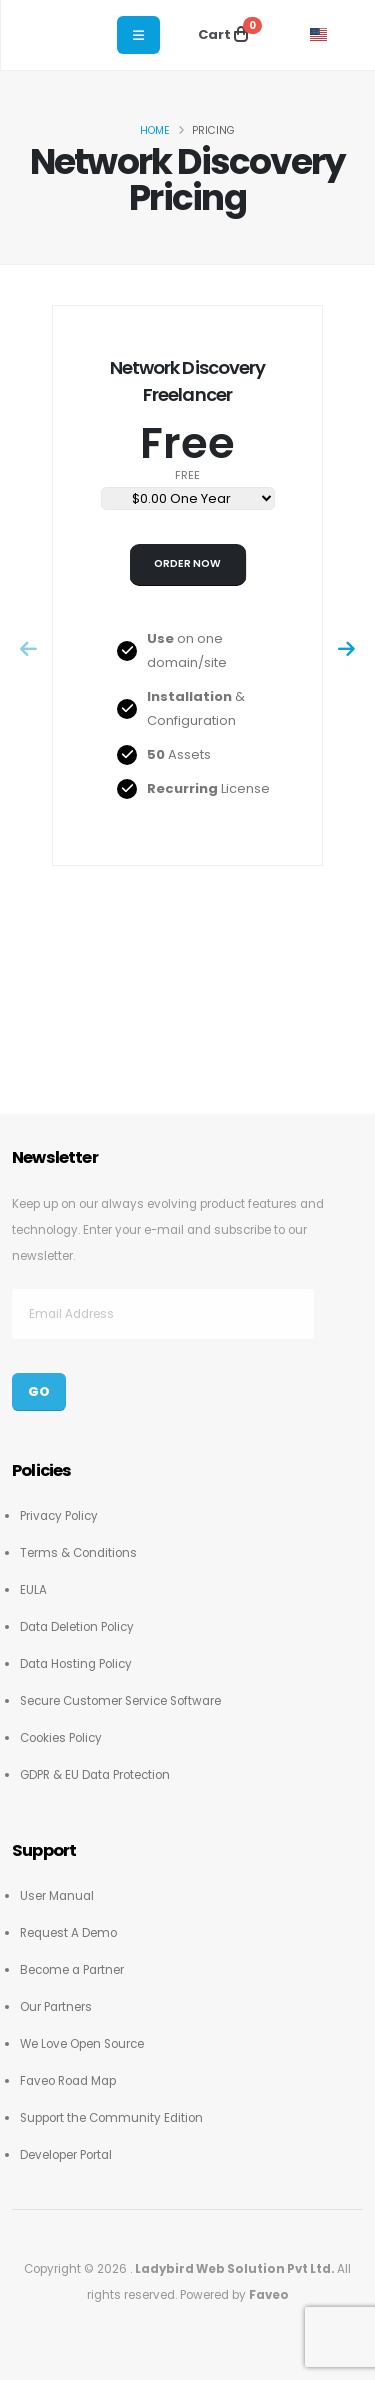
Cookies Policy (61, 1738)
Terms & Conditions (78, 1553)
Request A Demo (68, 1933)
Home (155, 130)
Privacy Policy (59, 1516)
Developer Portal (66, 2155)
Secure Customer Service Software (120, 1701)
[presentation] (29, 650)
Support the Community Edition (111, 2118)
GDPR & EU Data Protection (95, 1775)
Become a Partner (72, 1970)
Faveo (269, 2295)
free (187, 475)
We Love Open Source (82, 2044)
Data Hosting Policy (76, 1664)
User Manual (57, 1896)
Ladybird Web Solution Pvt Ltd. (236, 2269)
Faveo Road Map (68, 2081)
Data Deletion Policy (77, 1627)
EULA (33, 1590)
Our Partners (56, 2007)
